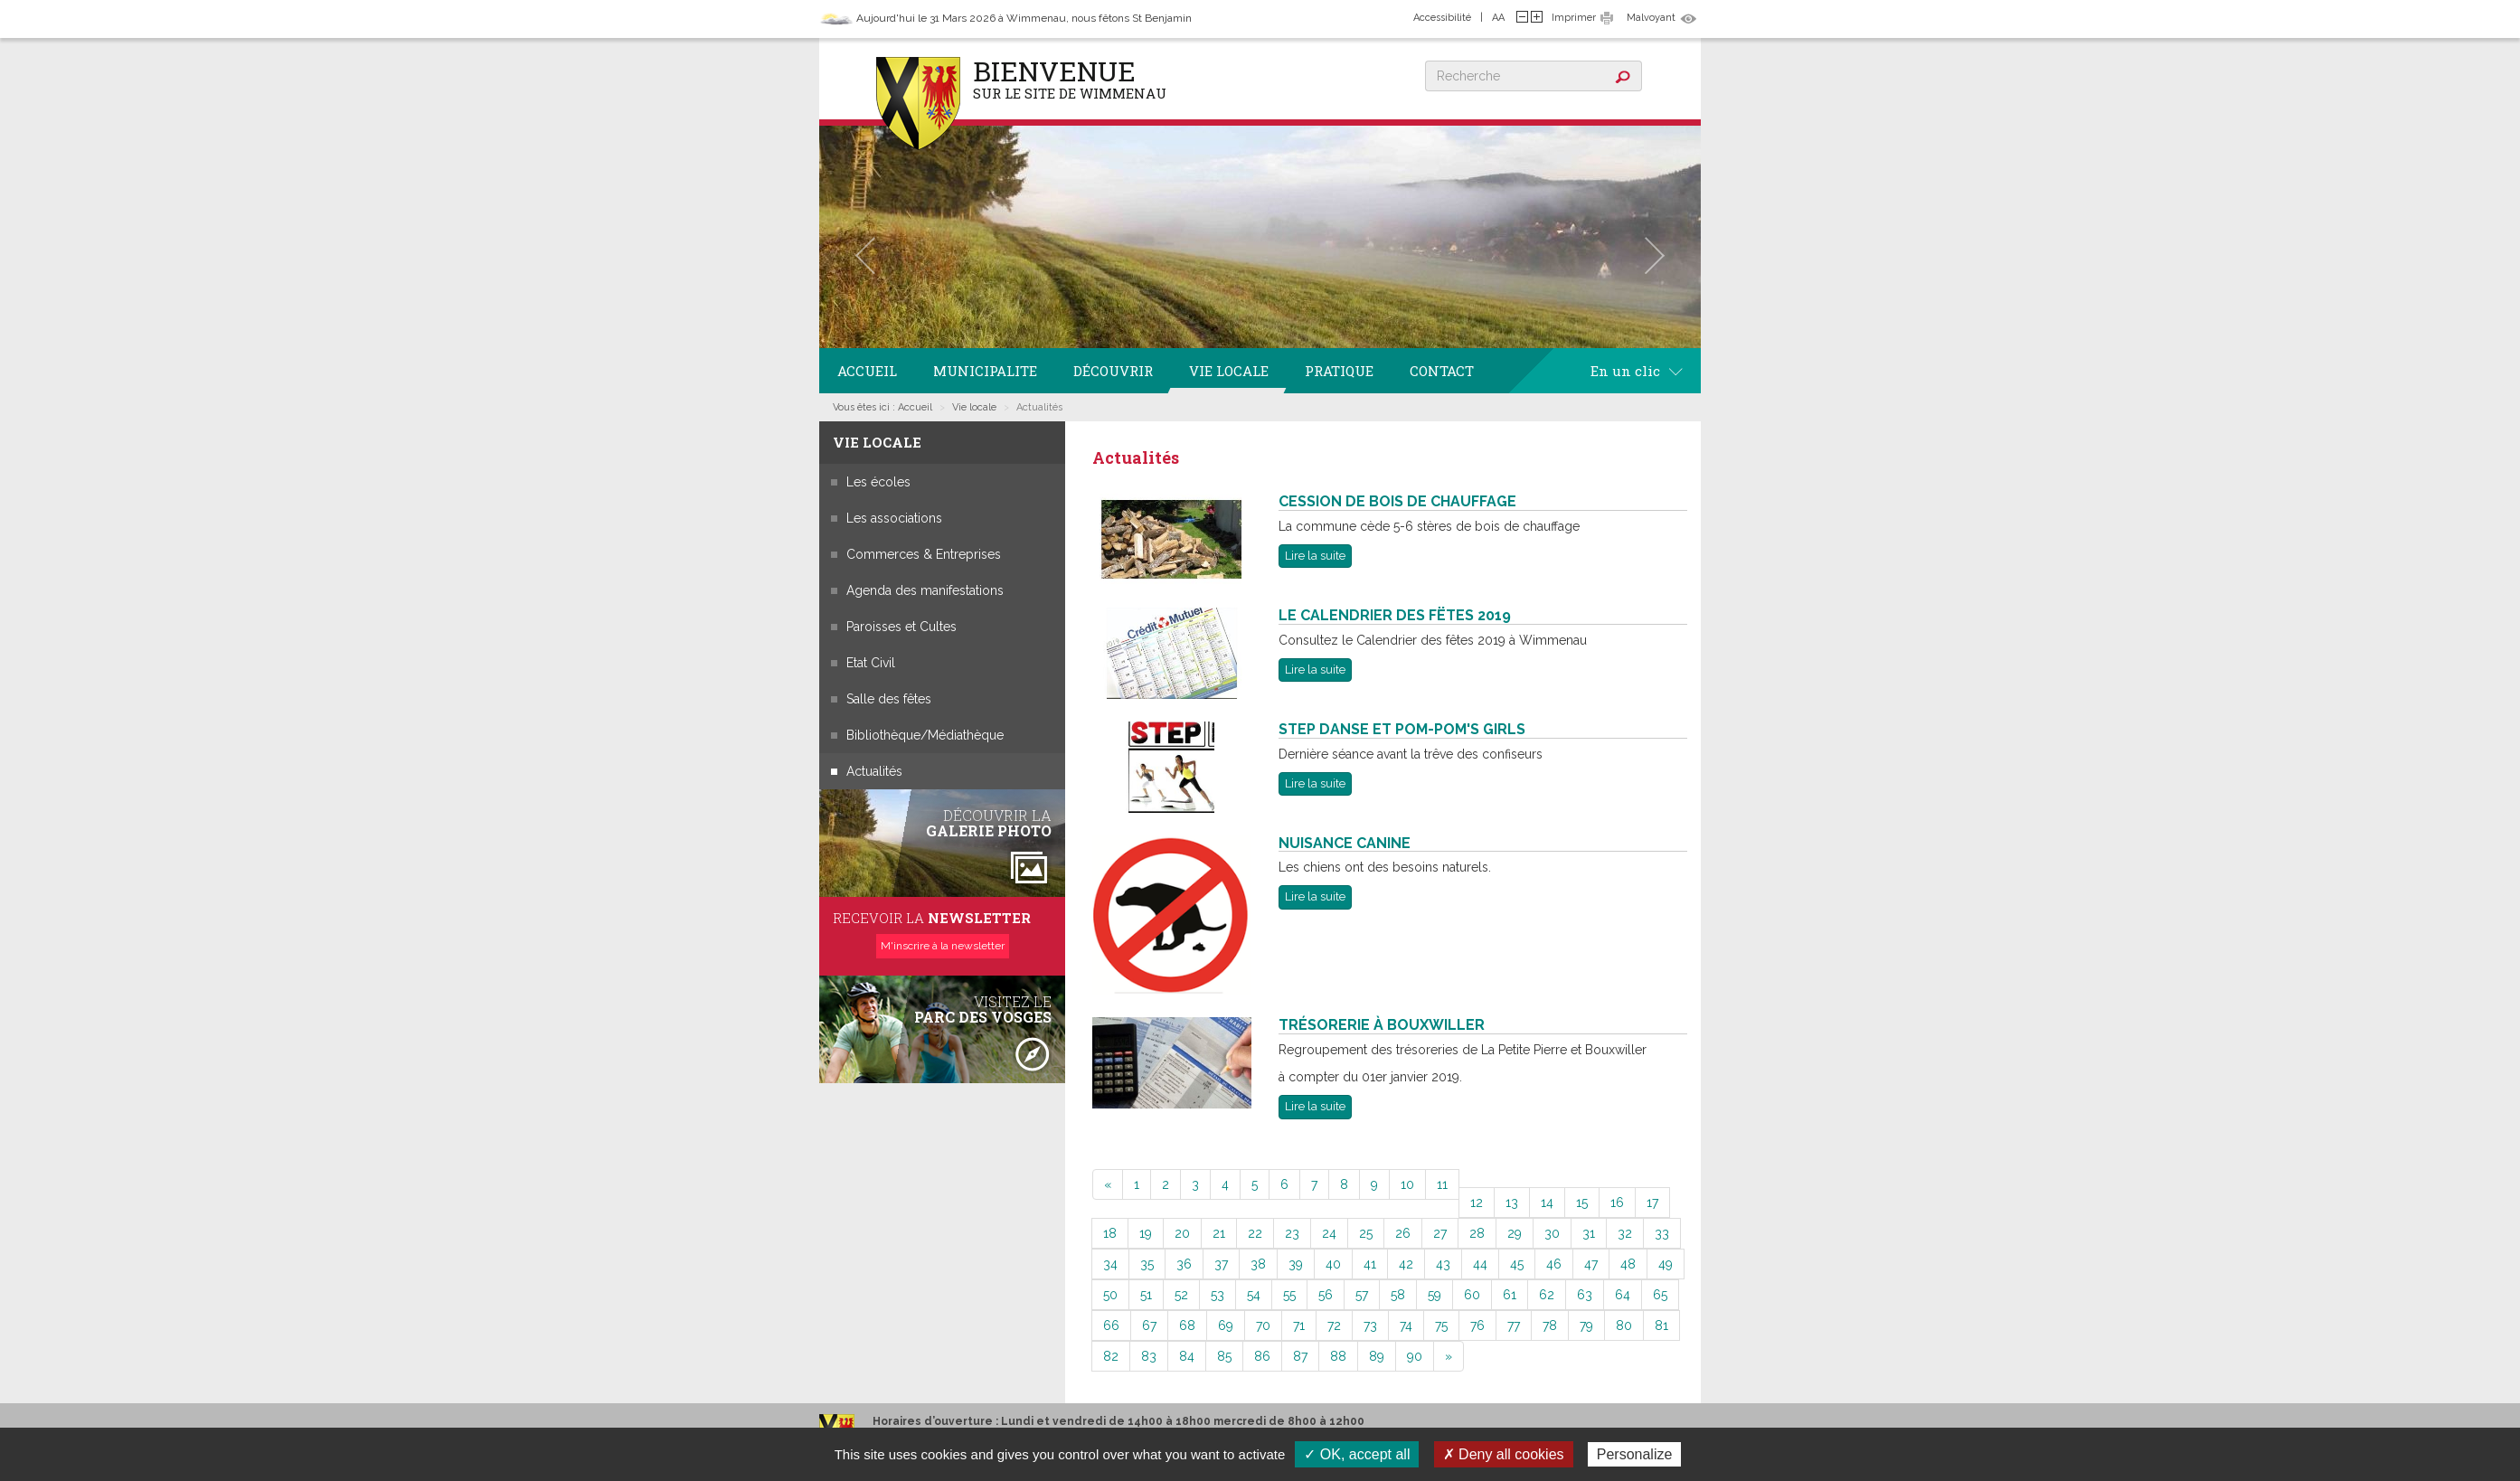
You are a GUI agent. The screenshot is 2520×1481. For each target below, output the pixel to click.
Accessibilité (1442, 18)
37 (1221, 1264)
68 (1187, 1325)
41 (1370, 1264)
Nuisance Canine (1345, 843)
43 (1443, 1264)
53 (1217, 1295)
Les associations (894, 518)
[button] (865, 255)
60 (1472, 1295)
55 (1289, 1295)
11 (1442, 1184)
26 (1403, 1233)
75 (1441, 1325)
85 (1224, 1356)
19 (1145, 1233)
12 (1476, 1202)
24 (1329, 1233)
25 (1366, 1233)
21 (1219, 1233)
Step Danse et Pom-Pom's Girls (1402, 729)
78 (1550, 1325)
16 (1617, 1202)
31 (1588, 1233)
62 (1546, 1295)
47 (1591, 1264)
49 (1665, 1264)
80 (1624, 1325)
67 (1149, 1325)
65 (1660, 1295)
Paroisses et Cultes (901, 626)
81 (1661, 1325)
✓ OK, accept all (1357, 1454)
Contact (1442, 371)
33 (1662, 1233)
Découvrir (1113, 371)
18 (1110, 1233)
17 (1652, 1202)
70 (1263, 1325)
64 (1622, 1295)
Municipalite (985, 371)
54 (1253, 1295)
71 (1299, 1325)
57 (1361, 1295)
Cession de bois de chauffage (1397, 501)
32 (1625, 1233)
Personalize (1635, 1454)
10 (1407, 1184)
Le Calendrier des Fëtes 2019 (1395, 615)
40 (1333, 1264)
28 (1477, 1233)
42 (1406, 1264)
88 (1338, 1356)
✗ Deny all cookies (1503, 1454)
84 (1186, 1356)
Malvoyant (1651, 18)
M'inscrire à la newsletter (943, 945)
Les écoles (878, 482)
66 (1111, 1325)
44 (1480, 1264)
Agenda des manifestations (925, 590)
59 (1434, 1295)
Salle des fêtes (888, 699)
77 (1513, 1325)
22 (1255, 1233)
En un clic (1636, 371)
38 (1258, 1264)
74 (1406, 1325)
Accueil (867, 371)
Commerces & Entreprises (923, 554)
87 (1300, 1356)
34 (1110, 1264)
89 (1376, 1356)
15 (1582, 1202)
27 (1440, 1233)
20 (1182, 1233)
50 (1110, 1295)
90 (1414, 1356)
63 (1584, 1295)
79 (1586, 1325)
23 (1292, 1233)
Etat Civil (870, 663)
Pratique (1339, 371)
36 (1184, 1264)
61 (1509, 1295)
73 (1370, 1325)
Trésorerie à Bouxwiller (1382, 1024)
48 (1628, 1264)
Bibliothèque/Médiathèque (925, 735)
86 (1262, 1356)
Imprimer (1574, 18)
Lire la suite (1315, 555)
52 (1181, 1295)
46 (1554, 1264)
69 (1225, 1325)
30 (1552, 1233)
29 (1514, 1233)
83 (1148, 1356)
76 (1477, 1325)
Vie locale (1229, 371)
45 (1517, 1264)
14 (1547, 1202)
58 (1398, 1295)
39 (1295, 1264)
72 (1334, 1325)
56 (1325, 1295)
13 (1511, 1202)
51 (1146, 1295)
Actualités (874, 771)
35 (1147, 1264)
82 (1110, 1356)
